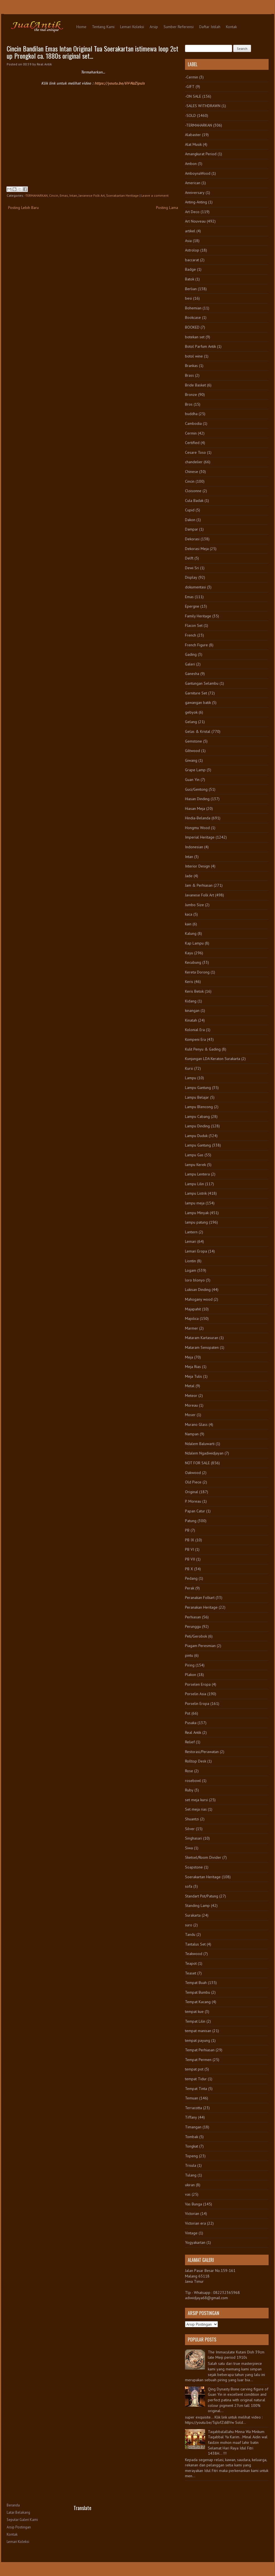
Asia (188, 240)
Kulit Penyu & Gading (203, 1049)
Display (191, 577)
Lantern (191, 1231)
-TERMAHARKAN (36, 195)
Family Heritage (198, 615)
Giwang (191, 760)
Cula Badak (194, 500)
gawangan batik (198, 702)
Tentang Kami (103, 26)
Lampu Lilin (194, 1183)
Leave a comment (155, 195)
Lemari (190, 1241)
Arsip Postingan (19, 2527)
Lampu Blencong (199, 1106)
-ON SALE (193, 96)
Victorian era (195, 2223)
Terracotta (193, 2107)
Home (81, 26)
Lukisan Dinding (198, 1289)
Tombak (191, 2136)
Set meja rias (196, 1809)
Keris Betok (194, 991)
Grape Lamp (195, 769)
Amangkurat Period (200, 153)
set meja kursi (196, 1799)
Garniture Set (196, 693)
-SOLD (190, 115)
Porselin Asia (195, 1693)
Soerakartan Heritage (122, 195)
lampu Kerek (195, 1164)
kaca (188, 914)
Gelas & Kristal (197, 731)
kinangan (192, 1010)
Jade (189, 875)
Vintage (191, 2232)
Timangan (193, 2126)
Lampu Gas (194, 1154)
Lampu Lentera (197, 1174)
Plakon (190, 1674)
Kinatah (191, 1020)
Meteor (191, 1395)
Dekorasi (192, 538)
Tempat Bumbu (197, 1992)
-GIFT (189, 86)
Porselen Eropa (198, 1684)
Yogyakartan (195, 2242)
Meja (189, 1357)
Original (191, 1491)
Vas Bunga (193, 2204)
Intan (73, 195)
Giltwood (192, 750)
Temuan (191, 2098)
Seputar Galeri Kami (22, 2519)
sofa (188, 1886)
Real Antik (193, 1732)
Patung (190, 1520)
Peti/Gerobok (196, 1636)
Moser (190, 1414)
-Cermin (191, 77)
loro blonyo (195, 1280)
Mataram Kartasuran (201, 1337)
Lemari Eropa (196, 1251)
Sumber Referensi (179, 26)
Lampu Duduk (196, 1135)
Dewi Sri (192, 567)
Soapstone (194, 1867)
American (192, 182)
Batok (189, 279)
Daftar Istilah (209, 26)
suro (188, 1924)
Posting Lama (167, 207)
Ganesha (192, 673)
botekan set (195, 336)
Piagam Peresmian (200, 1645)
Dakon (190, 519)
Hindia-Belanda (197, 817)
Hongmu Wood (197, 827)
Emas (64, 195)
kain (188, 923)
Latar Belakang (18, 2512)
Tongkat (191, 2146)
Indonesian (194, 846)
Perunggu (193, 1626)
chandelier (194, 461)
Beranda (13, 2505)
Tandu (190, 1934)
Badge (190, 269)
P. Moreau (193, 1501)
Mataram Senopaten (202, 1347)
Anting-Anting (196, 201)
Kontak (231, 26)
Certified (192, 442)
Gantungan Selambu (201, 683)
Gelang (191, 721)
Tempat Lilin (195, 2021)
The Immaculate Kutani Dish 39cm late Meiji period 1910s (236, 2355)
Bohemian (193, 307)
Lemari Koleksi (132, 26)
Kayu (189, 952)
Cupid (189, 509)
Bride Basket (195, 385)
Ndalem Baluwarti (200, 1443)
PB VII (190, 1559)
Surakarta (193, 1915)
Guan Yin (192, 779)
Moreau (191, 1405)
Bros (189, 404)
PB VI (189, 1549)
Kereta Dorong (197, 972)
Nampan (192, 1433)
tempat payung (197, 2040)
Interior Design (197, 866)
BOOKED (192, 327)
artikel (190, 230)
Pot (187, 1713)
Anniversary (195, 192)
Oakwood (193, 1472)
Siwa (189, 1847)
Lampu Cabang (197, 1116)
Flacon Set (194, 625)
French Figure (196, 644)
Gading (191, 654)
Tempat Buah (196, 1982)
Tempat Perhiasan (200, 2049)
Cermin (191, 433)
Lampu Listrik (196, 1193)
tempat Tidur (196, 2078)
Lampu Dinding (197, 1125)
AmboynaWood (197, 173)
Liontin (190, 1260)
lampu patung (196, 1222)
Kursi (189, 1068)
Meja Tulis (193, 1376)
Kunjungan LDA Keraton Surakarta (212, 1058)
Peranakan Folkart (200, 1597)
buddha (191, 413)
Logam (190, 1270)
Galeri (190, 664)
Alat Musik (193, 144)
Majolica (192, 1318)
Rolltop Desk (195, 1761)
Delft (189, 558)
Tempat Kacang (198, 2001)
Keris (189, 981)
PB (187, 1530)
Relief (190, 1741)
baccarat (192, 259)
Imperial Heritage (200, 837)
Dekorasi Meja (197, 548)
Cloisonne (193, 490)
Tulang (190, 2175)
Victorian (192, 2213)
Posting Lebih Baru (23, 207)
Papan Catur (195, 1510)
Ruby (189, 1790)
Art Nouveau (195, 221)
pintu (189, 1655)
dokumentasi (195, 587)
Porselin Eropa (197, 1703)
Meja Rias (193, 1366)
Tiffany (191, 2117)
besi (188, 298)
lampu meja (195, 1203)
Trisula (190, 2165)
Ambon (191, 163)
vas (188, 2194)
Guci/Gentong (196, 789)
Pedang (191, 1578)
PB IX (189, 1539)
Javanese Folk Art (92, 195)
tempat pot (194, 2069)
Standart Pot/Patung (201, 1896)
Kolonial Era (195, 1029)
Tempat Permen (198, 2059)
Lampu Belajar (197, 1097)
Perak (189, 1588)
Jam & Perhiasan (199, 885)
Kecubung (193, 962)
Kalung (190, 933)
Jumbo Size (194, 904)
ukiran (190, 2184)
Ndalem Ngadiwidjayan (204, 1453)
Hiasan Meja (195, 808)
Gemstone (193, 741)
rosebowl (193, 1780)
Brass (189, 375)
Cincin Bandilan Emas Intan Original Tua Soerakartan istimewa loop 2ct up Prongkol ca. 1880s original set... (92, 52)
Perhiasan (193, 1616)
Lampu (190, 1077)
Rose (189, 1770)
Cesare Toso (195, 452)
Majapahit (193, 1309)
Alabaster (193, 134)
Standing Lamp (197, 1905)
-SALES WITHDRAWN (202, 105)
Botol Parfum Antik (200, 346)
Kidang (190, 1001)
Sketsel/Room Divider (203, 1857)
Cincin (53, 195)
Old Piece (193, 1482)
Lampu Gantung (198, 1087)
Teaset (190, 1973)
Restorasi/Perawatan (202, 1751)
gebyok (191, 712)
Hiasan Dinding (197, 798)
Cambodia (193, 423)
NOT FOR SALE (197, 1462)
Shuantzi (192, 1818)
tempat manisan (198, 2030)
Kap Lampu (194, 943)
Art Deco (192, 211)
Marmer (191, 1328)
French (190, 635)
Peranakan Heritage (201, 1607)
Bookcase (193, 317)
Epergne (192, 606)
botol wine (194, 356)
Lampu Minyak (197, 1212)
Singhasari (193, 1838)
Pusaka (190, 1722)
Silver (190, 1828)
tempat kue (194, 2011)
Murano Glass (196, 1424)
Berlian (191, 288)
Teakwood (193, 1953)
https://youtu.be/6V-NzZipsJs (119, 83)
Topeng (191, 2155)
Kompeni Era (195, 1039)
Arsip (154, 26)
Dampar (191, 529)
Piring (189, 1665)
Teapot (191, 1963)
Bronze (191, 394)
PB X (189, 1568)
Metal (189, 1385)
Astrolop (192, 250)
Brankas (191, 365)
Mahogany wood (199, 1299)
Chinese (191, 471)
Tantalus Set (195, 1944)
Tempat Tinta (196, 2088)
